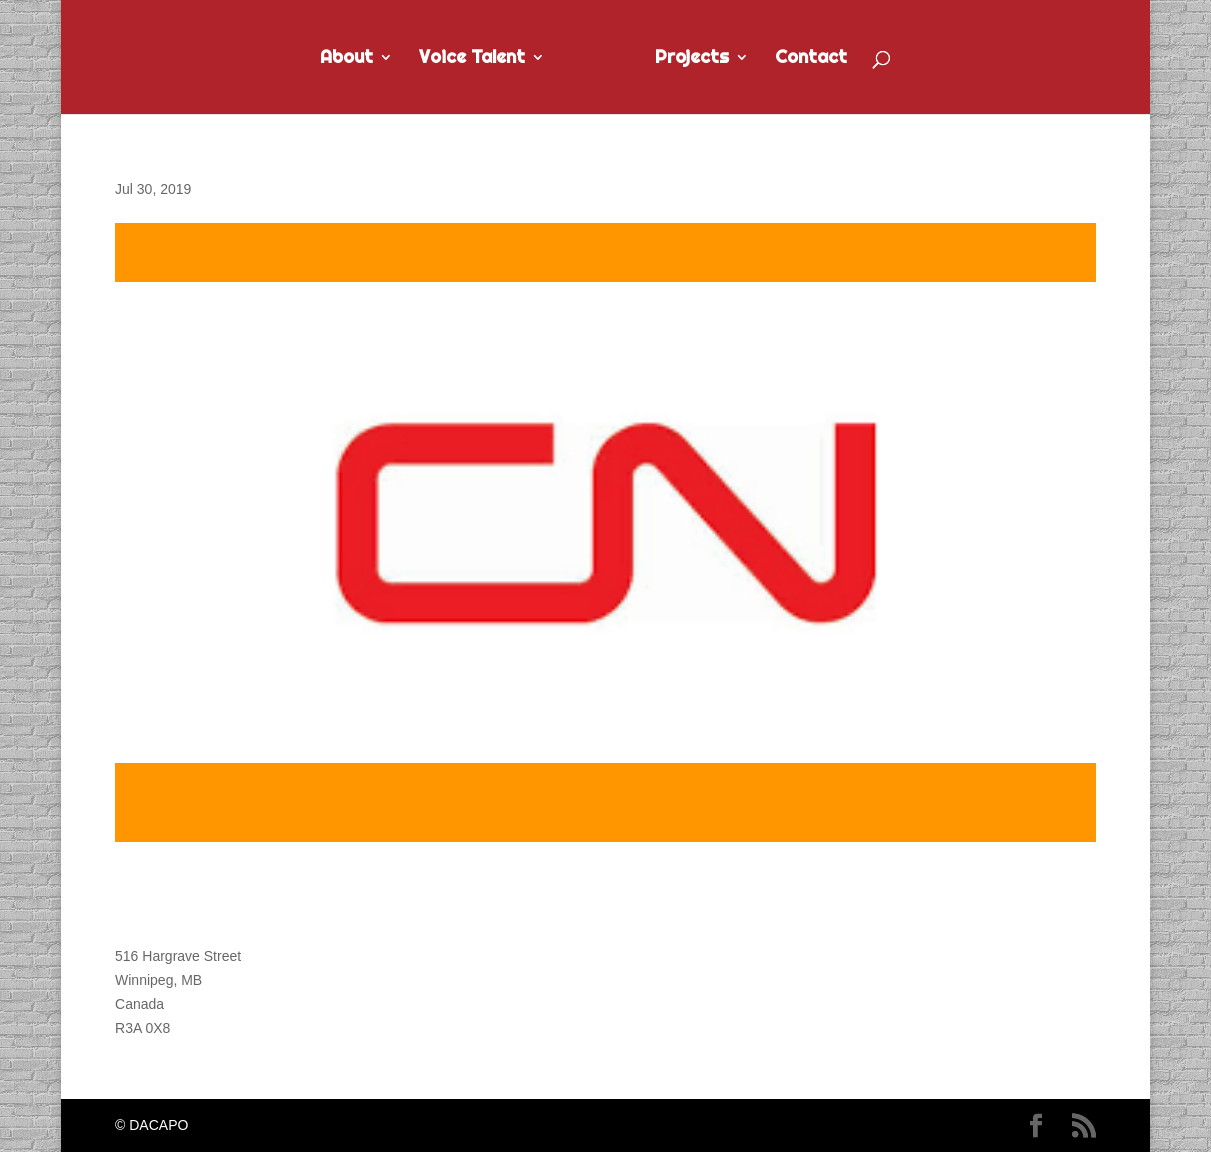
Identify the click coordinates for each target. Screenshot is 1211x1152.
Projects (692, 59)
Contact (811, 59)
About (346, 59)
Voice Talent (472, 59)
